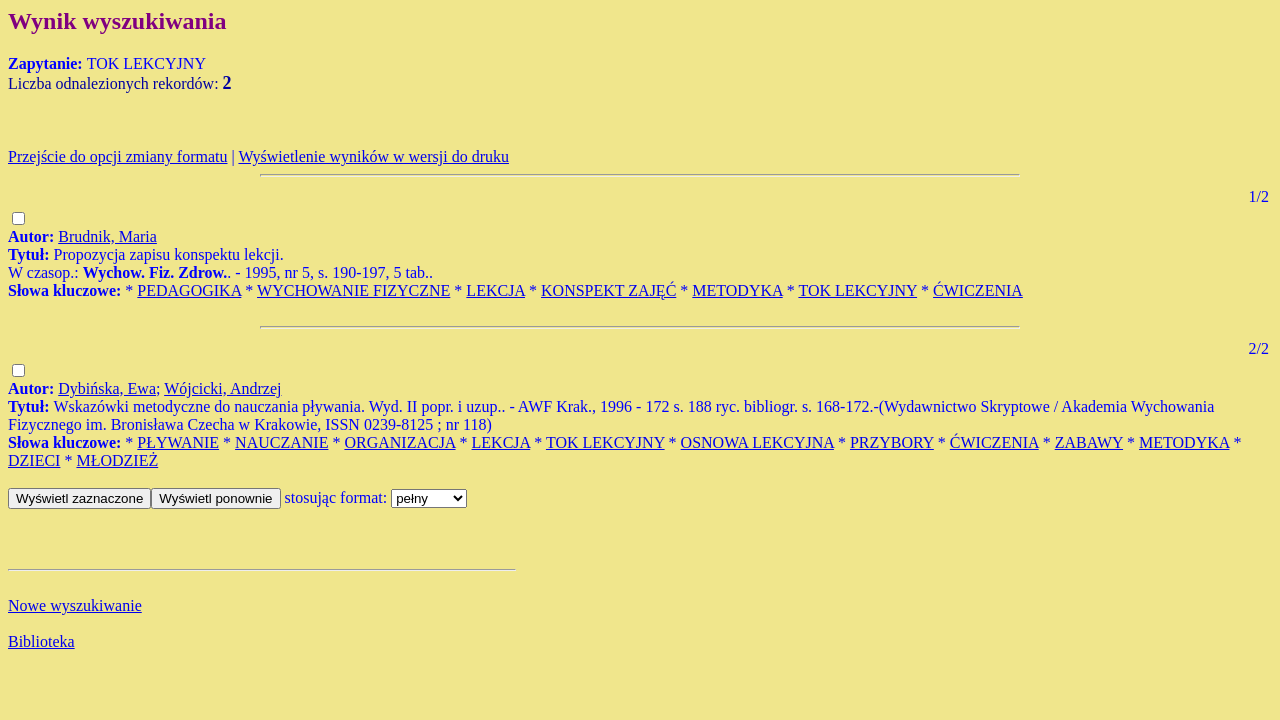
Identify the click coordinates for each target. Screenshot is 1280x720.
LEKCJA (495, 290)
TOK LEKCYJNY (857, 290)
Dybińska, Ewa (107, 388)
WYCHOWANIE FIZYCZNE (353, 290)
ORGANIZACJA (399, 442)
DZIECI (34, 460)
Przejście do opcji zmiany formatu (117, 156)
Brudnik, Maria (107, 236)
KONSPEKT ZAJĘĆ (608, 290)
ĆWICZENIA (978, 290)
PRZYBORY (892, 442)
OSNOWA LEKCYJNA (757, 442)
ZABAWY (1089, 442)
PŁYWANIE (178, 442)
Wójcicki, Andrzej (222, 388)
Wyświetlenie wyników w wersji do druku (373, 156)
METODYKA (737, 290)
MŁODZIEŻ (117, 460)
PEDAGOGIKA (189, 290)
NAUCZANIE (281, 442)
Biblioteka (41, 641)
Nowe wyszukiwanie (75, 605)
